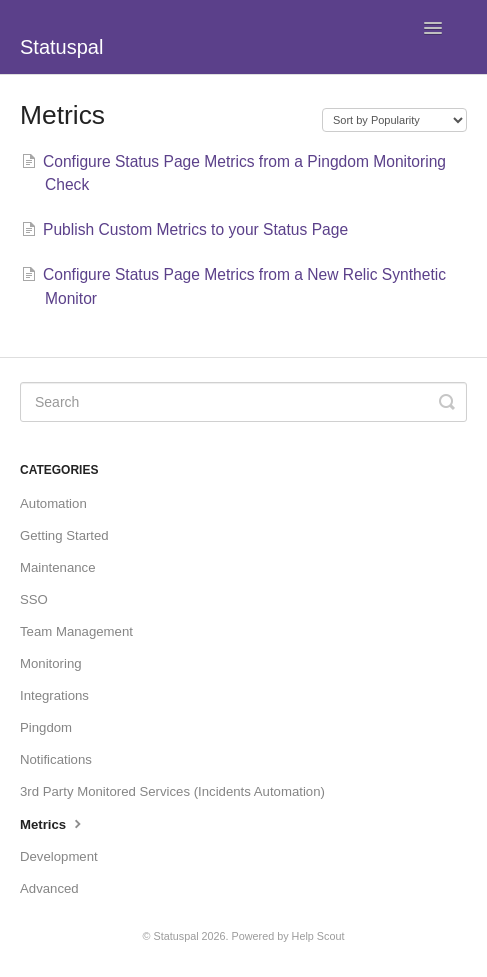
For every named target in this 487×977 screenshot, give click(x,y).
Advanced (49, 888)
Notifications (56, 759)
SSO (34, 599)
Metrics (53, 823)
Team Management (76, 631)
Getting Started (64, 535)
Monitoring (51, 663)
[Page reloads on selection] (394, 120)
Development (59, 856)
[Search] (243, 402)
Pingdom (46, 727)
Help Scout (318, 936)
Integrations (54, 695)
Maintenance (58, 567)
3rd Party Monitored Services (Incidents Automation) (172, 791)
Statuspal (176, 936)
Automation (53, 503)
